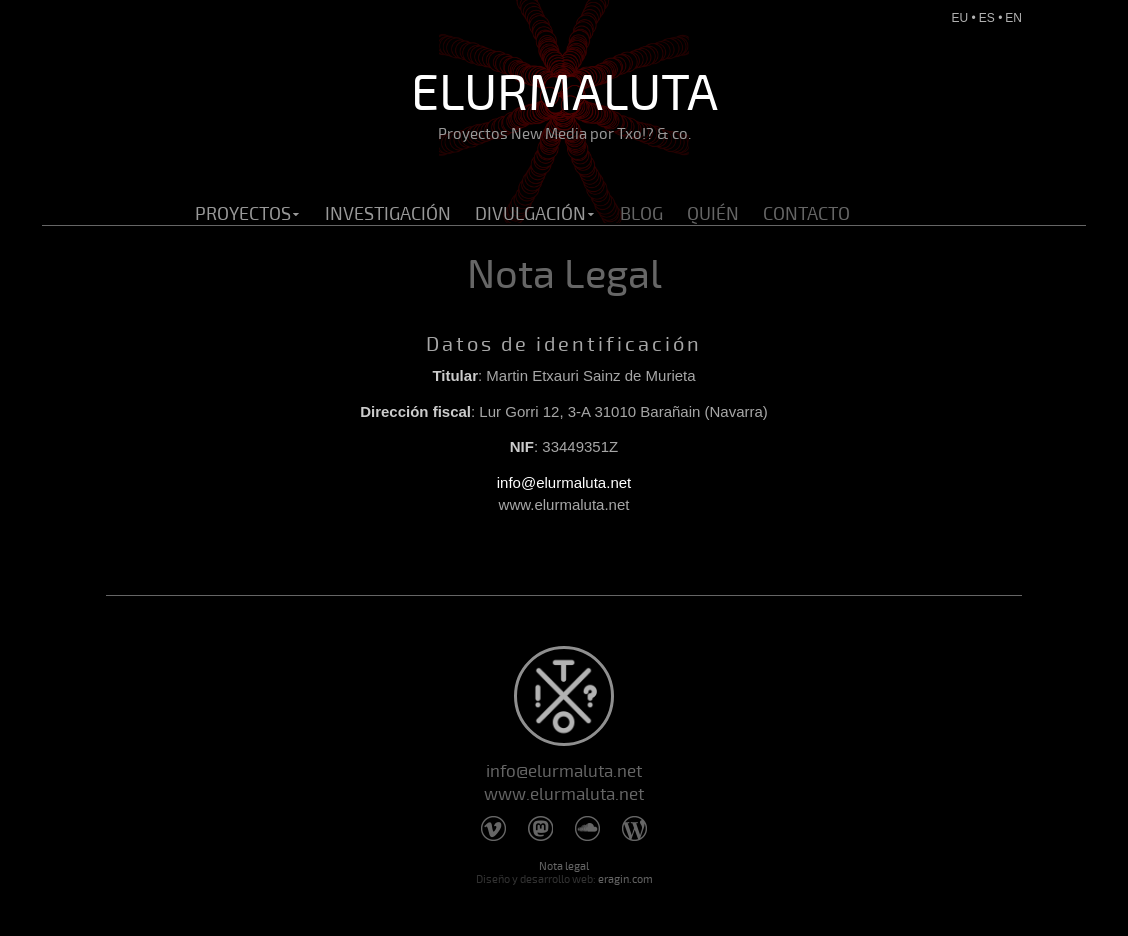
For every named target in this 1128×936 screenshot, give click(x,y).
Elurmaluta (564, 103)
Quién (713, 214)
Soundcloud (587, 828)
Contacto (806, 214)
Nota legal (564, 866)
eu (960, 18)
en (1013, 18)
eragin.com (625, 879)
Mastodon (540, 828)
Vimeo (493, 828)
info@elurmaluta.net (564, 482)
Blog (641, 214)
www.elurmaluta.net (564, 794)
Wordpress (634, 828)
